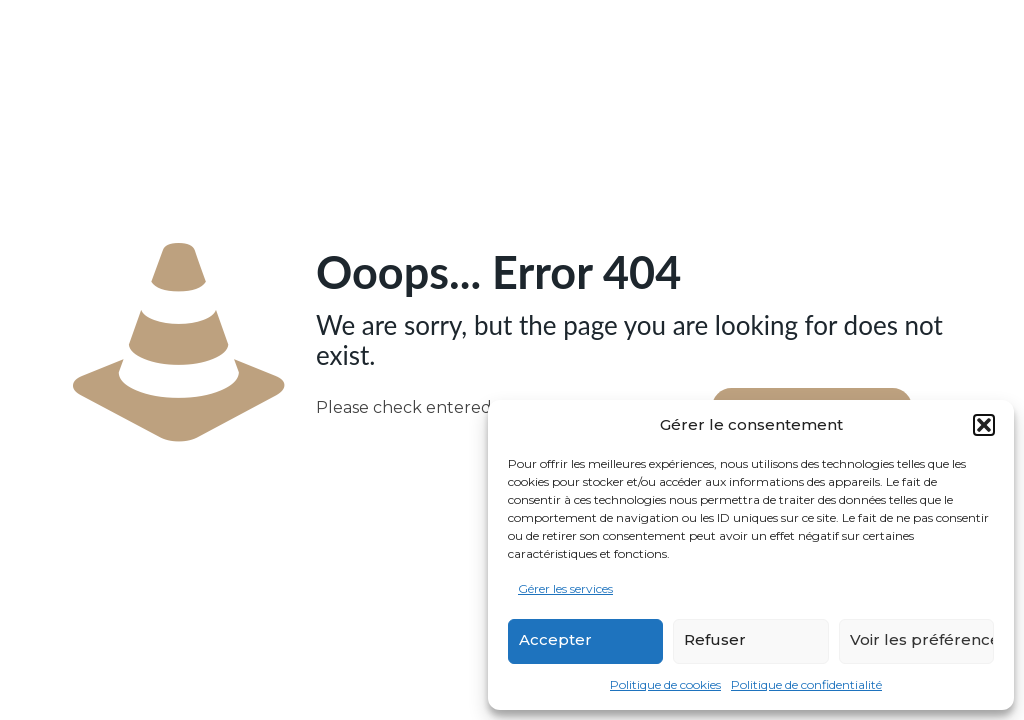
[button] (984, 425)
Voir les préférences (922, 639)
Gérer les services (565, 588)
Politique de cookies (665, 684)
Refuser (715, 639)
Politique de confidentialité (806, 684)
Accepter (555, 639)
